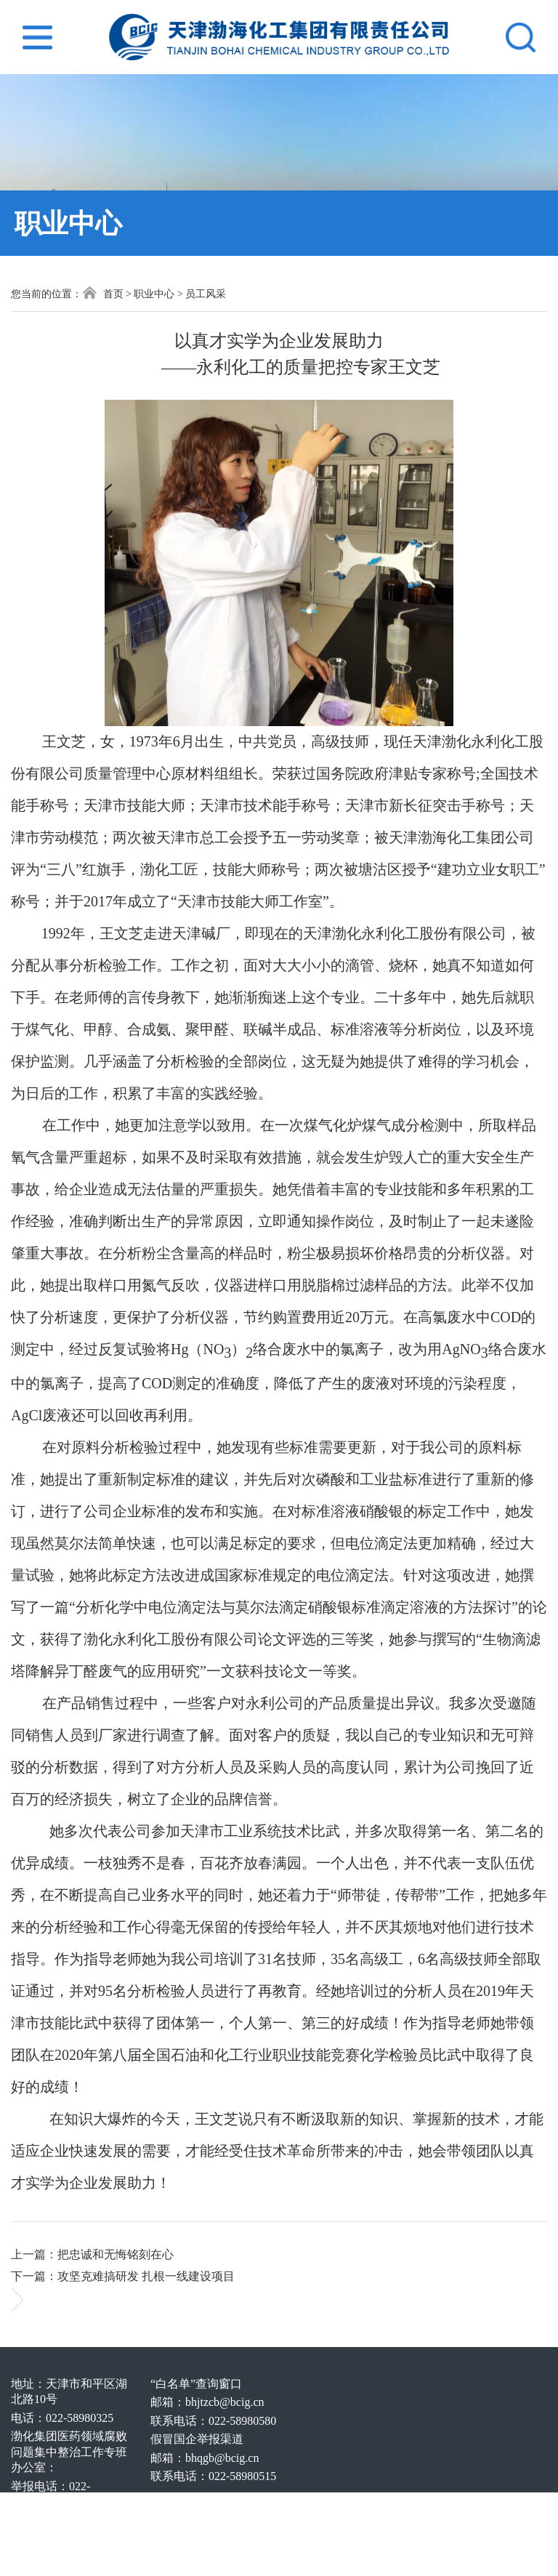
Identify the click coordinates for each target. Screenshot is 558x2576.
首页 (103, 293)
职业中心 (154, 294)
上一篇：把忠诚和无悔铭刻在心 (92, 2254)
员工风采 (205, 294)
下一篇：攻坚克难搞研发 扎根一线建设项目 (123, 2276)
